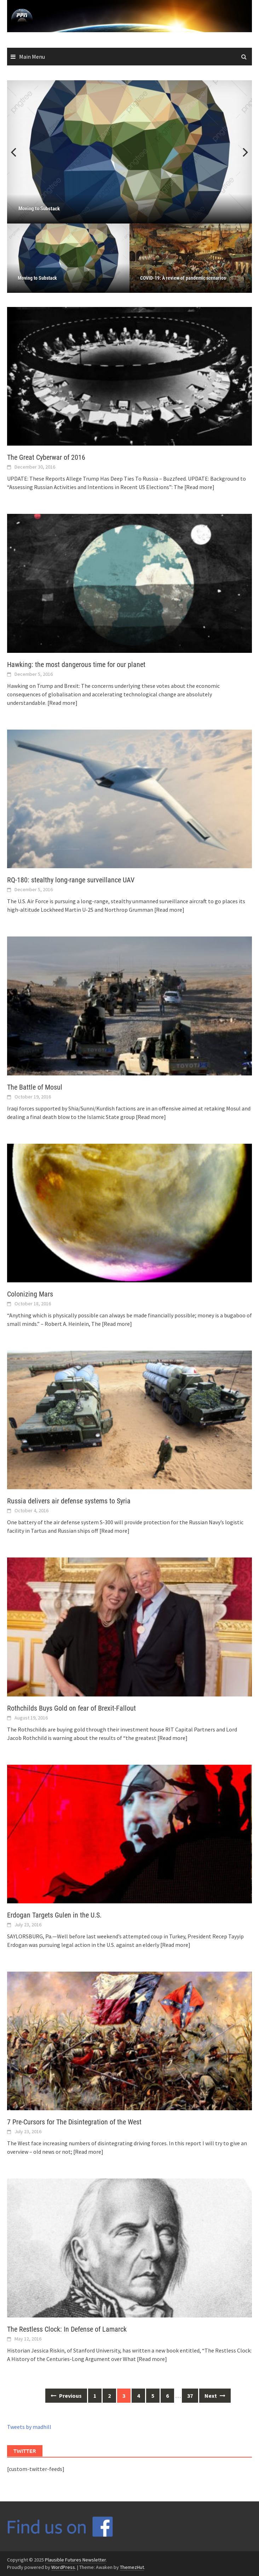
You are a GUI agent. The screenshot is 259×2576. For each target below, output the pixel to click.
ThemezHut (132, 2567)
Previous (18, 152)
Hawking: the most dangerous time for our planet (76, 664)
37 (190, 2395)
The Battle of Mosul (34, 1087)
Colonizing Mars (30, 1294)
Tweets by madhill (29, 2426)
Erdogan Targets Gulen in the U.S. (54, 1915)
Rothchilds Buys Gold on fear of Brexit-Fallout (71, 1708)
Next (241, 152)
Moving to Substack (37, 278)
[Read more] (199, 487)
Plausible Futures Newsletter (75, 2560)
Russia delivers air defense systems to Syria (69, 1501)
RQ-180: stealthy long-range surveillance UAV (70, 880)
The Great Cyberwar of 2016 (46, 457)
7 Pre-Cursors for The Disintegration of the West (74, 2122)
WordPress (63, 2567)
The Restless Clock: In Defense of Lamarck (67, 2329)
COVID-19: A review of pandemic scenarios (183, 278)
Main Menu (32, 56)
